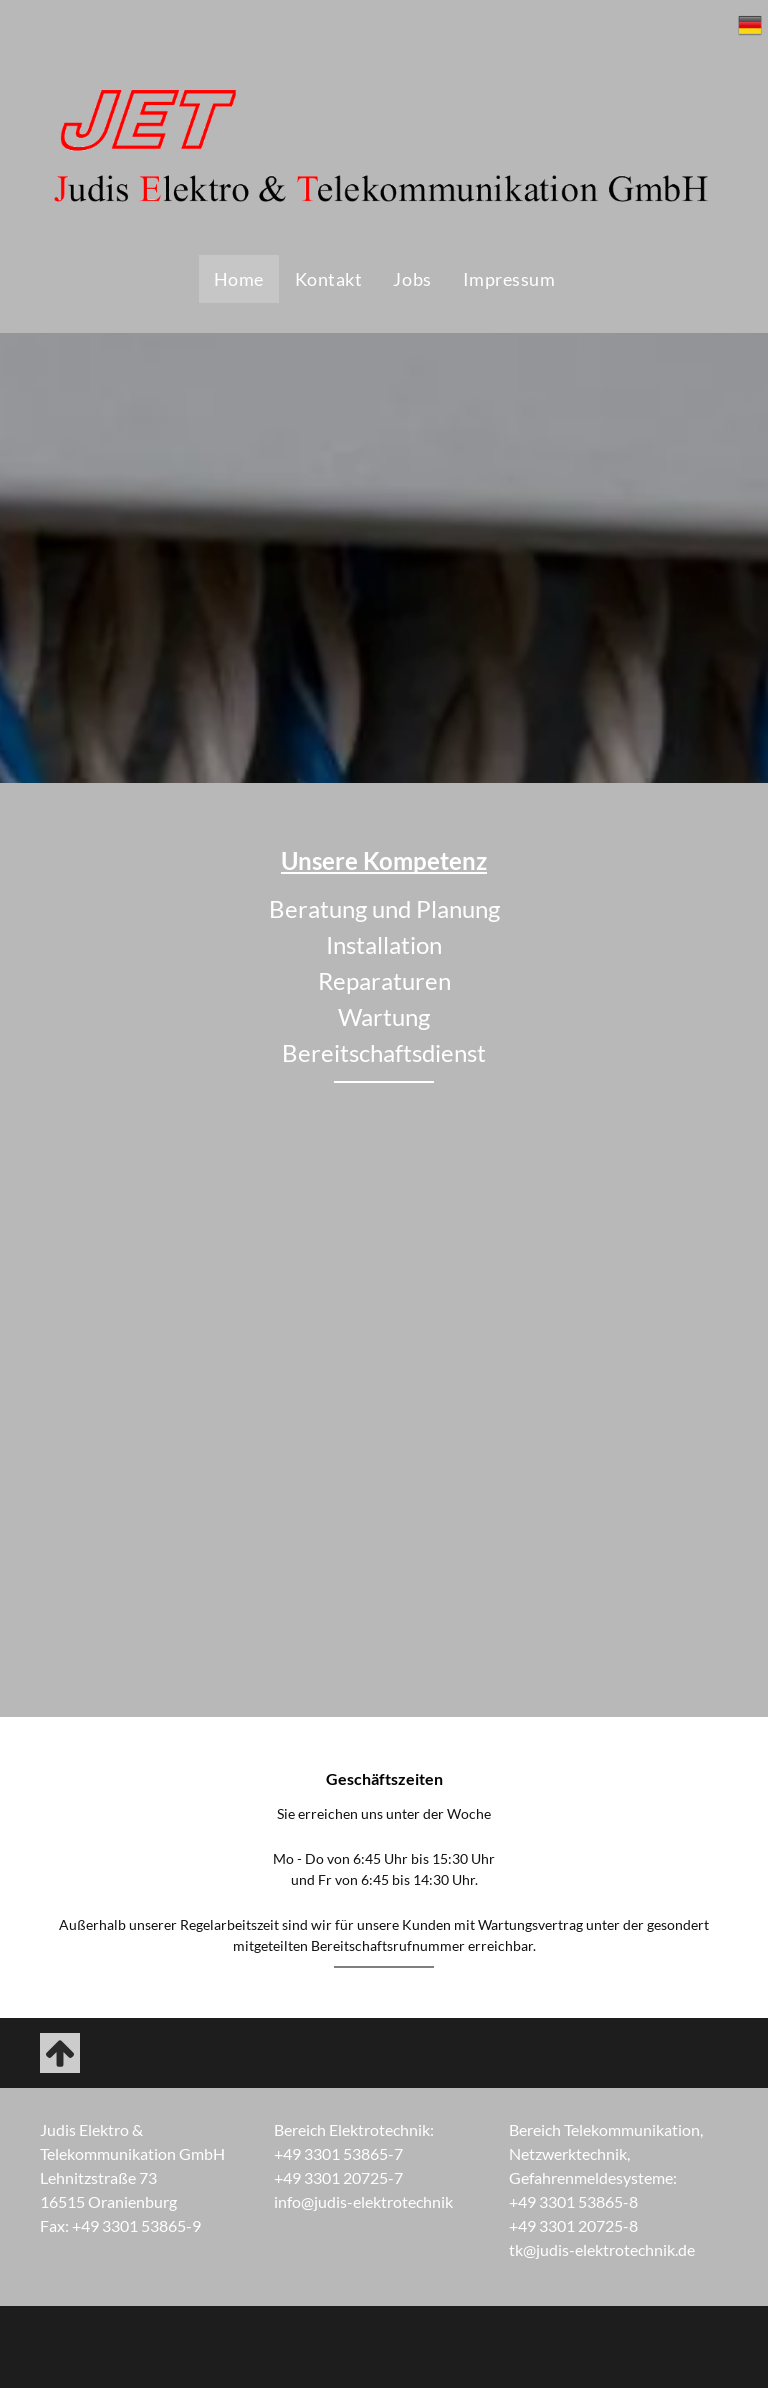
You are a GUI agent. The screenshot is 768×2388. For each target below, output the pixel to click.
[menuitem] (238, 279)
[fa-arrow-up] (60, 2066)
